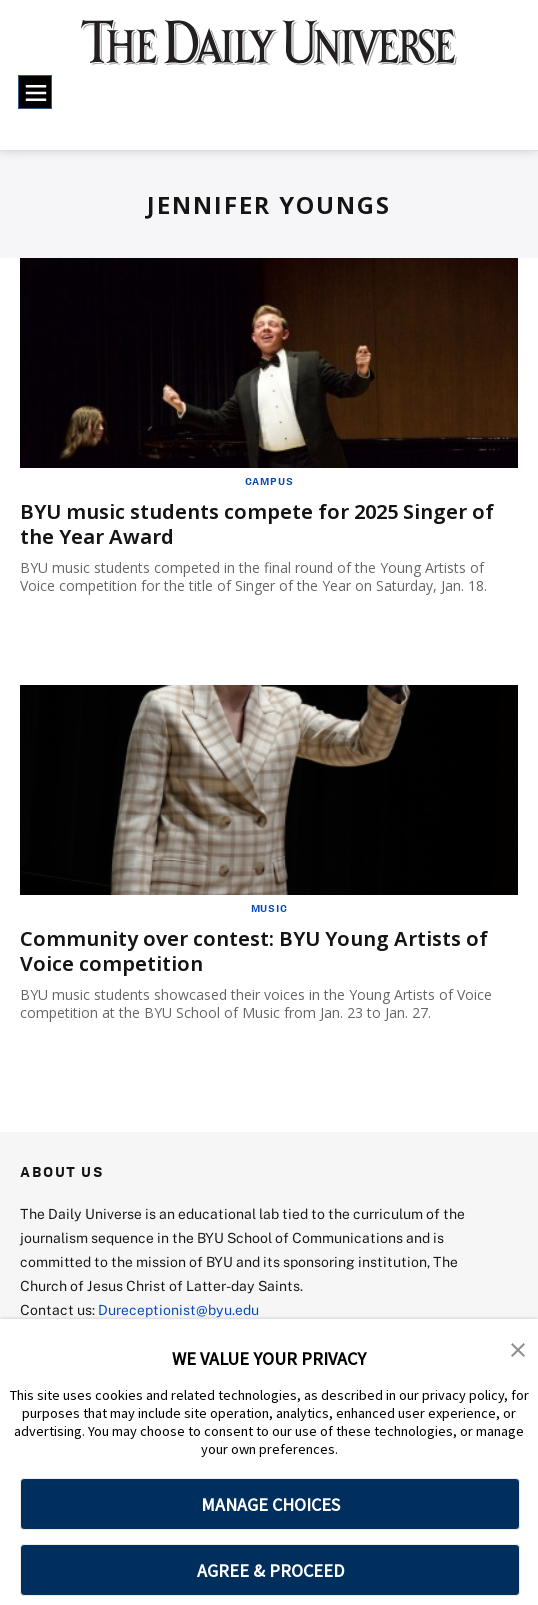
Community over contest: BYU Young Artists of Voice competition (254, 951)
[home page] (269, 52)
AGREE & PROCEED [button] (270, 1570)
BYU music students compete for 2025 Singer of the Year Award (257, 524)
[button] (518, 1348)
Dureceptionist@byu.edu (178, 1309)
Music (269, 908)
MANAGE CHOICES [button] (270, 1504)
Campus (269, 481)
